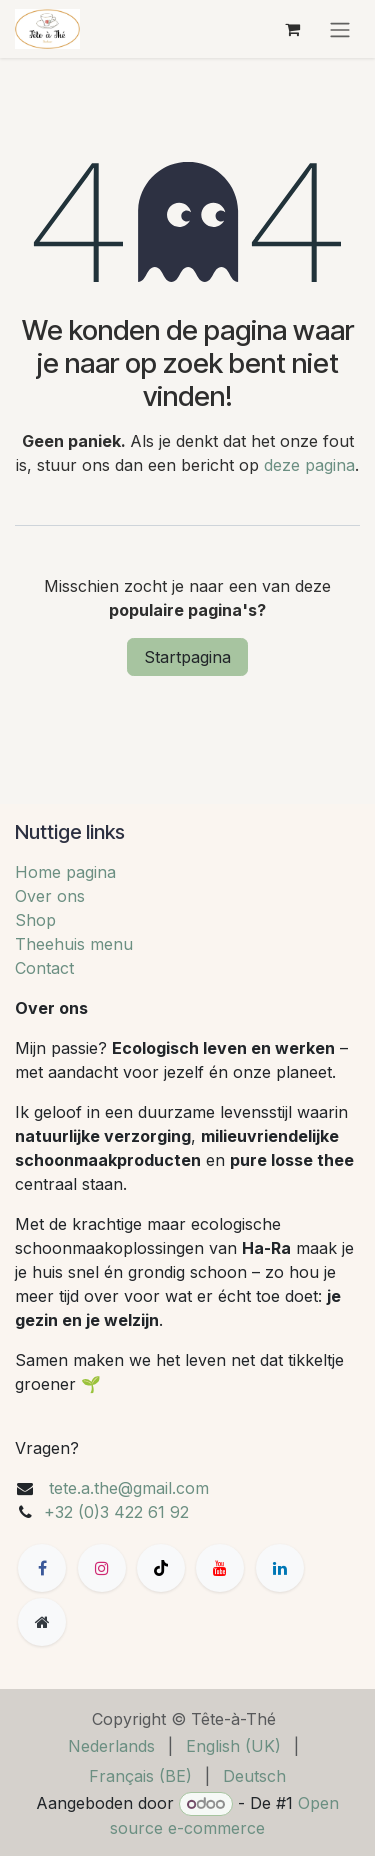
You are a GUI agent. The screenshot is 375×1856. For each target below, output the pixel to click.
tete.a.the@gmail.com (129, 1488)
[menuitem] (111, 1746)
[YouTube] (220, 1568)
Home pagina (65, 872)
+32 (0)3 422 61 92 (116, 1512)
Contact (44, 968)
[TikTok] (161, 1568)
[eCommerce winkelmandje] (292, 29)
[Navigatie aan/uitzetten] (340, 29)
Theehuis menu (74, 944)
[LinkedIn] (280, 1568)
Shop (35, 920)
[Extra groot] (42, 1622)
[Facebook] (42, 1568)
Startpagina (187, 657)
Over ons (50, 896)
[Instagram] (102, 1568)
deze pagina (309, 465)
